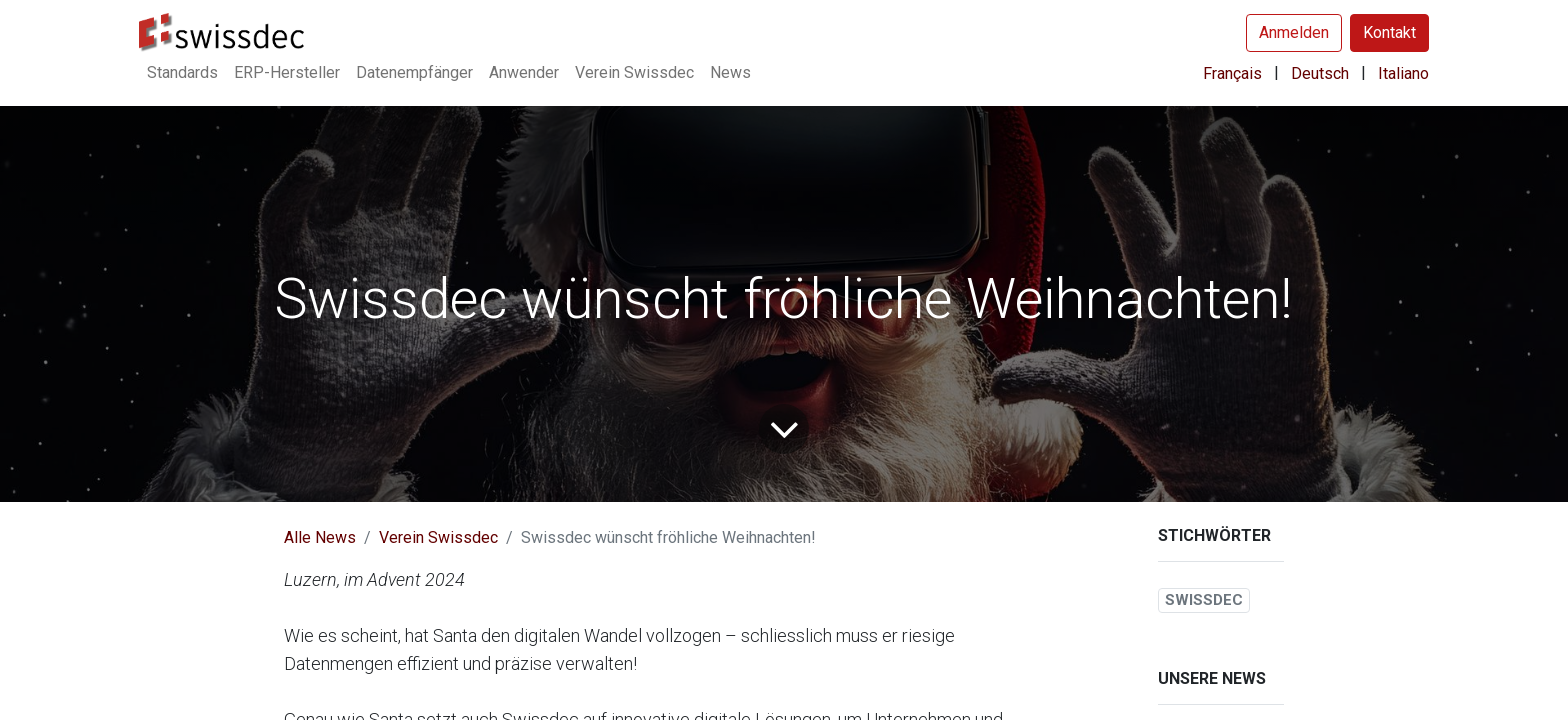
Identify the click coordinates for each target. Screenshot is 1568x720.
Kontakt (1389, 32)
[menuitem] (182, 73)
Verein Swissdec (438, 537)
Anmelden (1294, 32)
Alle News (320, 537)
